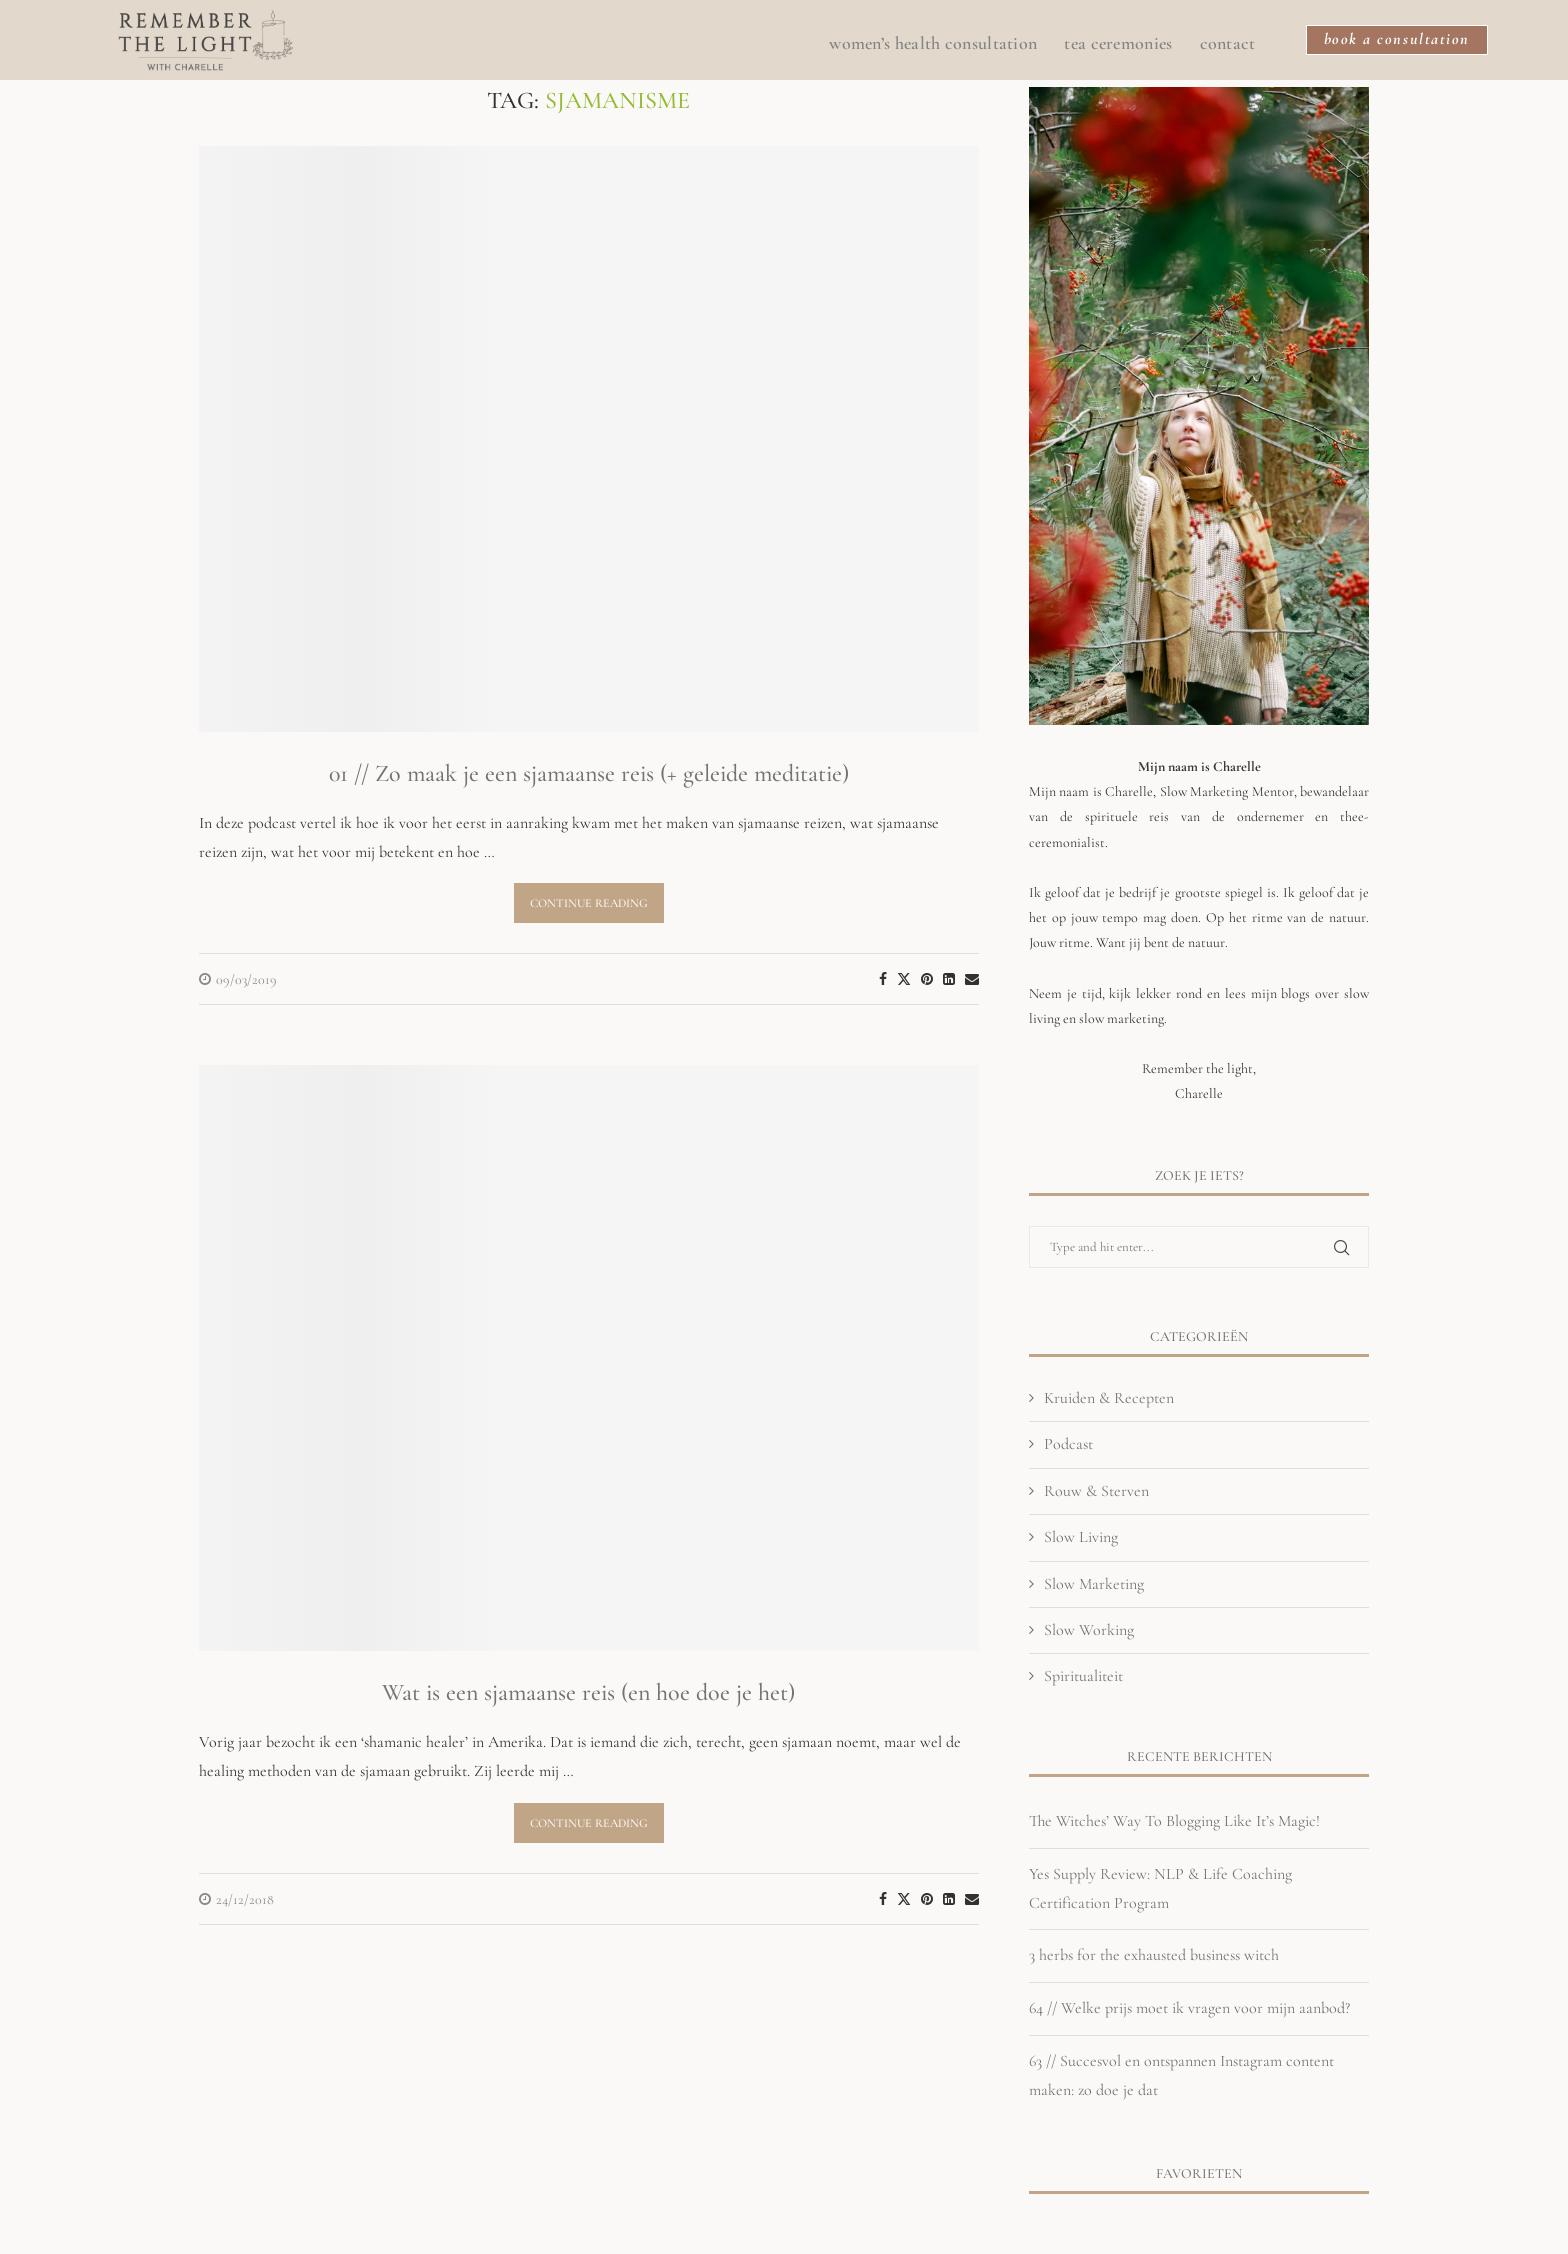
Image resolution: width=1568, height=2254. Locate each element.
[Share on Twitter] (904, 979)
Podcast (1068, 1444)
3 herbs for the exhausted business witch (1154, 1955)
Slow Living (1081, 1537)
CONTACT (1222, 45)
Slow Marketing (1094, 1584)
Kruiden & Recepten (1109, 1398)
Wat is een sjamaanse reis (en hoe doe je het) (588, 1692)
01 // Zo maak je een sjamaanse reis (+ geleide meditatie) (589, 773)
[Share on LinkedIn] (949, 979)
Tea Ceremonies (1112, 45)
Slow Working (1089, 1630)
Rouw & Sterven (1096, 1491)
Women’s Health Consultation (927, 45)
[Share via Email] (972, 979)
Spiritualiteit (1083, 1676)
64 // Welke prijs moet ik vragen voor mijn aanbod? (1189, 2008)
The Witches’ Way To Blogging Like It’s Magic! (1174, 1821)
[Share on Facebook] (883, 979)
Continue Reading (589, 903)
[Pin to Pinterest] (927, 979)
